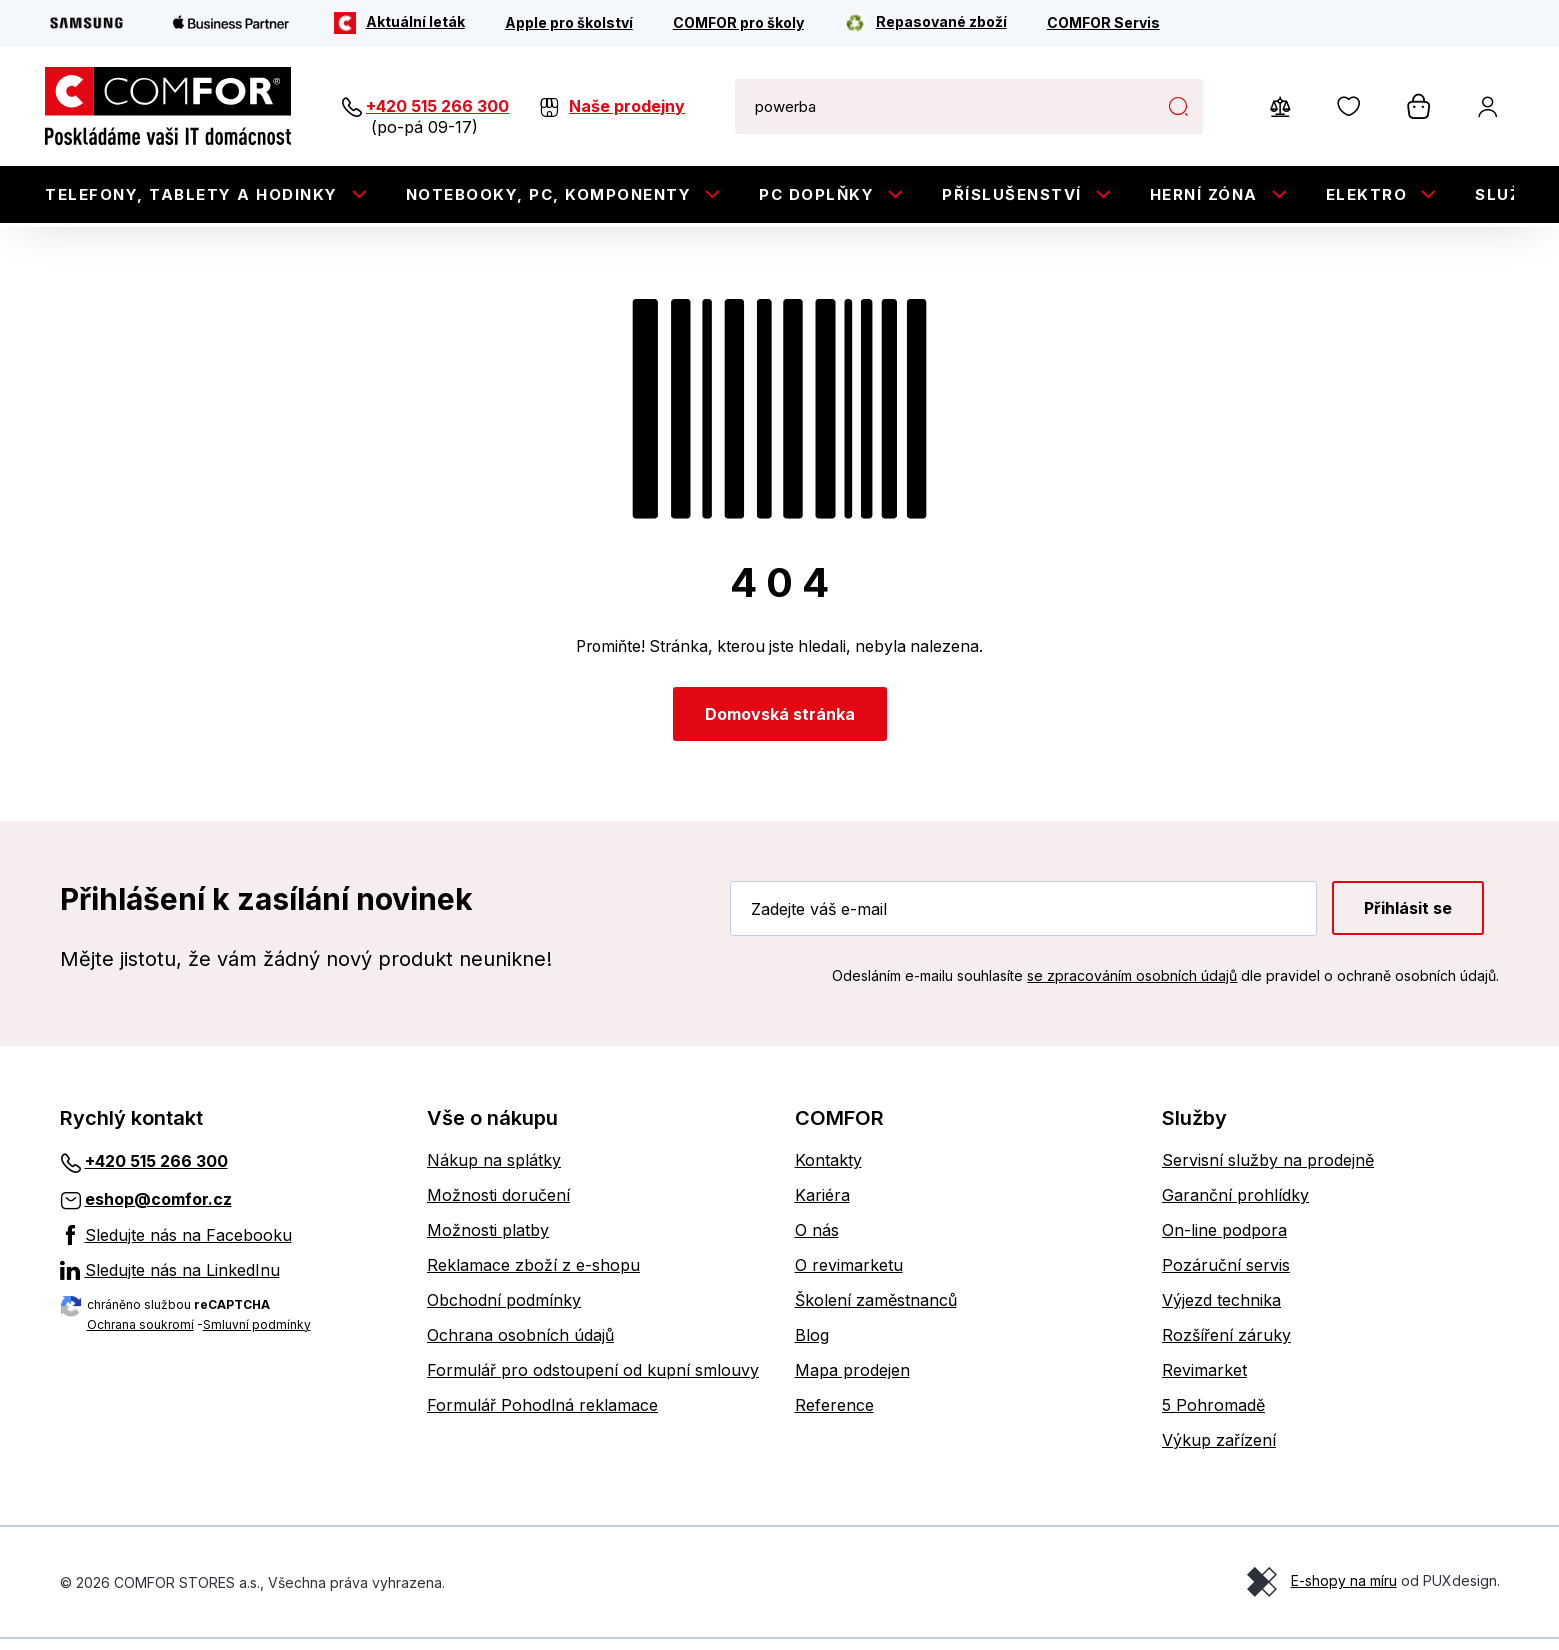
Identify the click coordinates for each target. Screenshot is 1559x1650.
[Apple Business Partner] (231, 23)
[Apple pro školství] (569, 23)
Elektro (1367, 194)
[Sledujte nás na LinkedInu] (229, 1280)
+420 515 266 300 (437, 106)
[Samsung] (86, 23)
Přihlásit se (1408, 919)
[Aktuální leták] (399, 23)
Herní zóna (1204, 194)
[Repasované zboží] (925, 23)
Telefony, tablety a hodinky (191, 194)
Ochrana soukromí (140, 1334)
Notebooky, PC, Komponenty (549, 194)
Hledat (1177, 106)
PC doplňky (816, 194)
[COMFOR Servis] (1103, 23)
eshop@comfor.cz (158, 1210)
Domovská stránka (780, 725)
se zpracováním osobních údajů (1132, 986)
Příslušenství (1012, 194)
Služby (1510, 194)
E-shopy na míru (1344, 1591)
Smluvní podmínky (257, 1334)
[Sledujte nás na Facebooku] (229, 1245)
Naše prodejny (627, 106)
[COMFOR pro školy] (738, 23)
